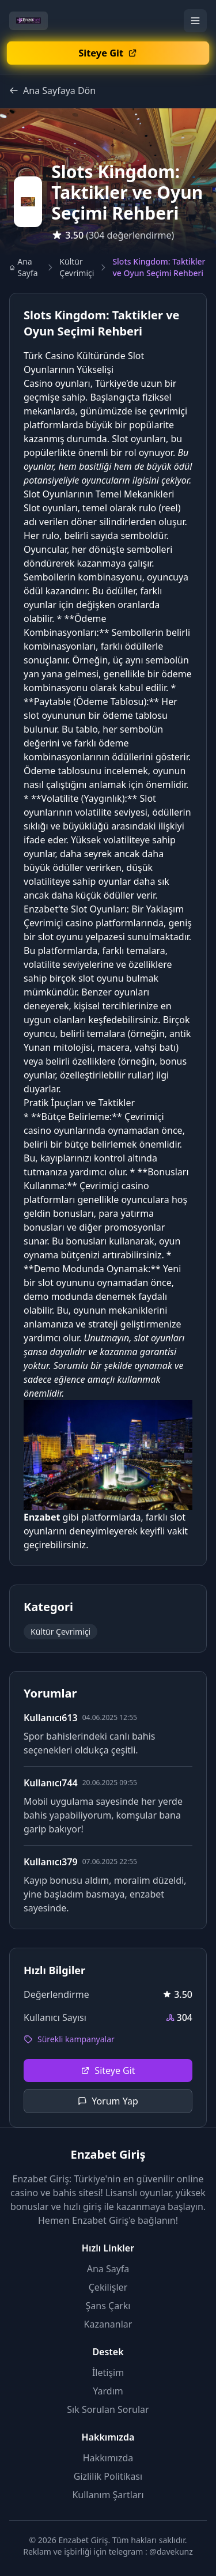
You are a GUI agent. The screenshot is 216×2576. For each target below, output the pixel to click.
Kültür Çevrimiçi (76, 267)
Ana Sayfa (23, 267)
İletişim (108, 2372)
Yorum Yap (108, 2101)
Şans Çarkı (108, 2305)
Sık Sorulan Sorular (108, 2409)
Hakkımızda (108, 2457)
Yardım (108, 2391)
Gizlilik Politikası (108, 2476)
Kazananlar (108, 2324)
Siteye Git (108, 2070)
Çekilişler (108, 2287)
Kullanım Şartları (107, 2494)
